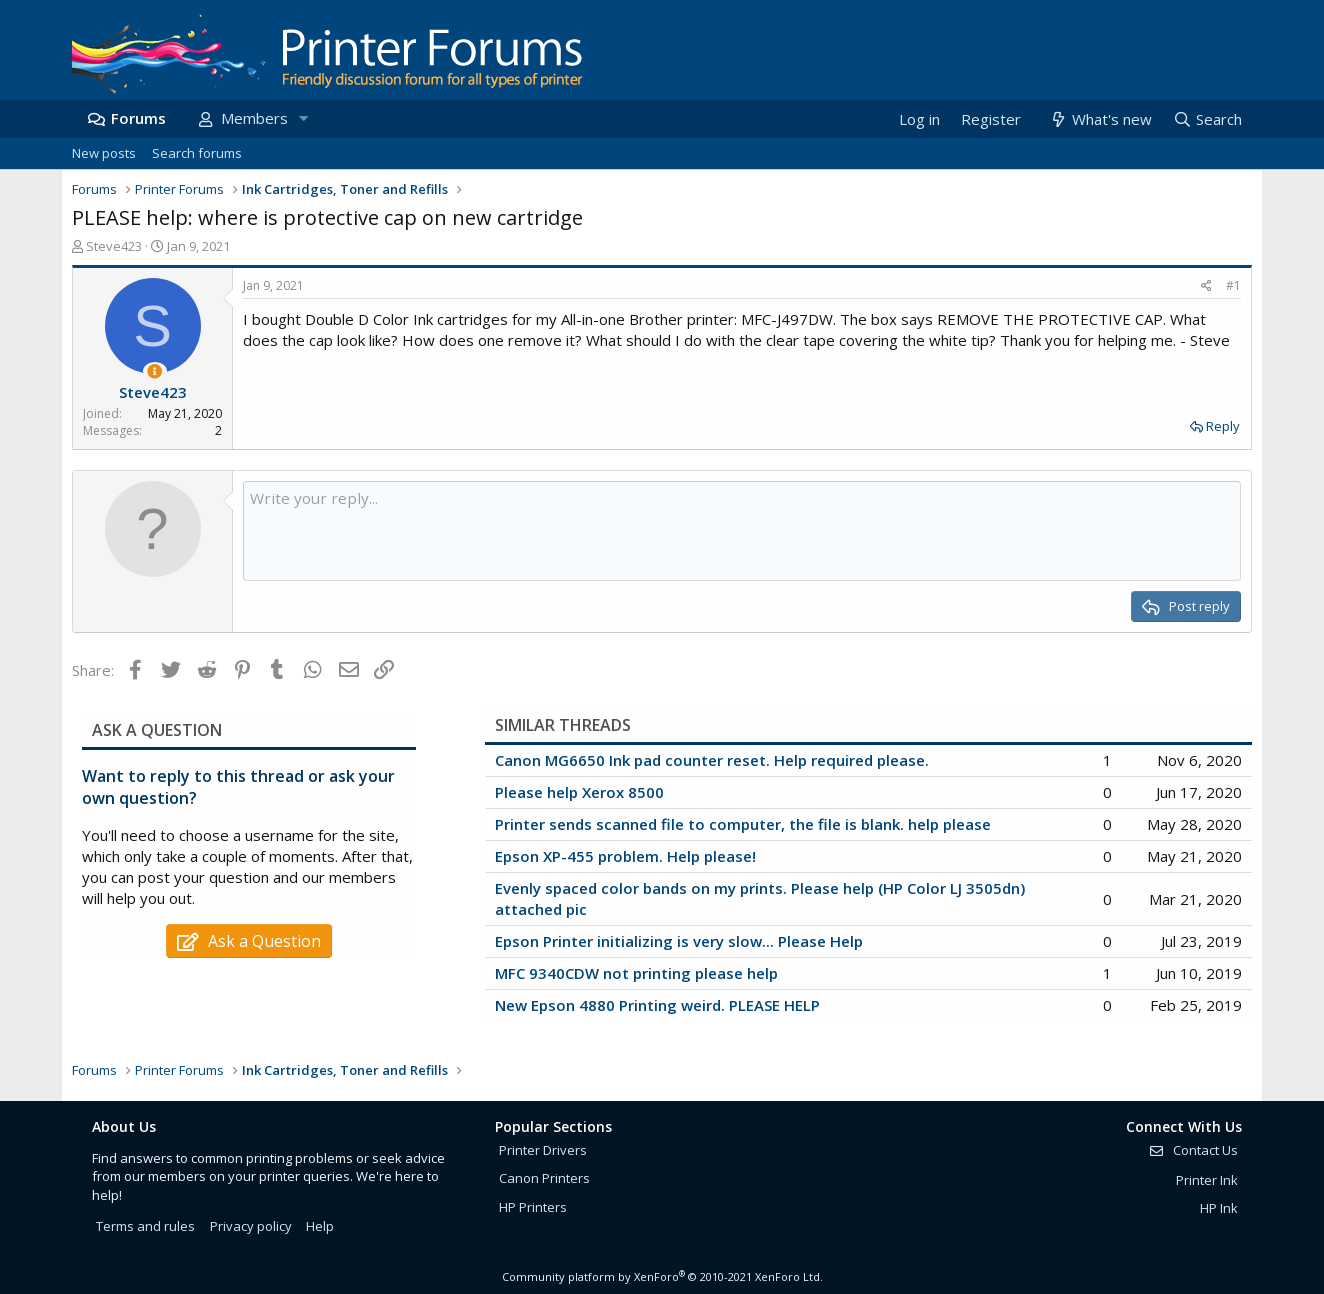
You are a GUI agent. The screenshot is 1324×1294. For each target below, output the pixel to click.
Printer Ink (1207, 1180)
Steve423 (114, 246)
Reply (1223, 426)
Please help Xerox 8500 (579, 792)
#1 (1233, 285)
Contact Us (1193, 1150)
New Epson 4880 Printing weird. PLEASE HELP (657, 1005)
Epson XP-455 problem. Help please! (625, 856)
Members (254, 118)
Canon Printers (544, 1178)
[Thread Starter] (154, 371)
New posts (104, 153)
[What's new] (1099, 119)
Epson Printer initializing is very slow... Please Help (679, 941)
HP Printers (533, 1207)
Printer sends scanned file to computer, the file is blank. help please (743, 824)
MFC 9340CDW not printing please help (636, 973)
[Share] (1206, 286)
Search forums (197, 153)
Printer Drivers (543, 1150)
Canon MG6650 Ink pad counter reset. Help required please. (712, 760)
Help (320, 1226)
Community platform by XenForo (662, 1276)
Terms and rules (145, 1226)
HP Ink (1219, 1208)
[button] (303, 118)
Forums (138, 118)
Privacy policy (251, 1226)
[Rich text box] (742, 531)
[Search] (1207, 119)
